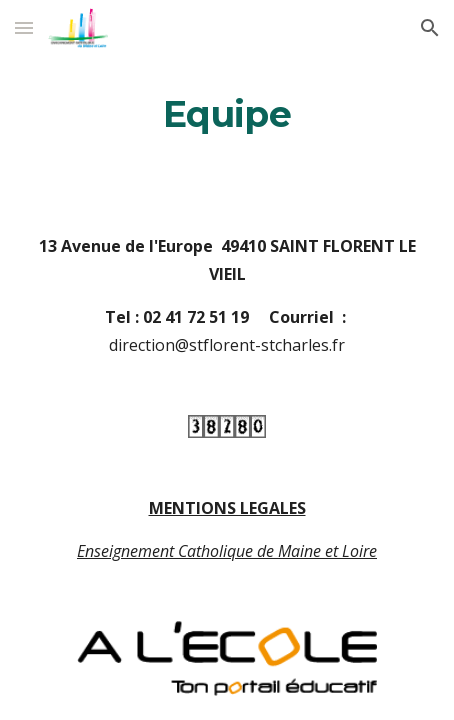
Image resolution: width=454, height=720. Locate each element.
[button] (24, 27)
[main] (227, 115)
